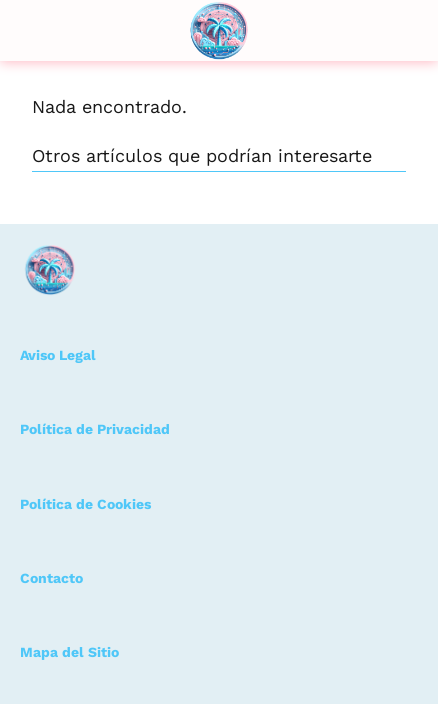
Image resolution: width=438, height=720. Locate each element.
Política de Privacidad (95, 429)
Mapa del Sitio (69, 652)
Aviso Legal (58, 355)
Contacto (51, 578)
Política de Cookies (85, 504)
